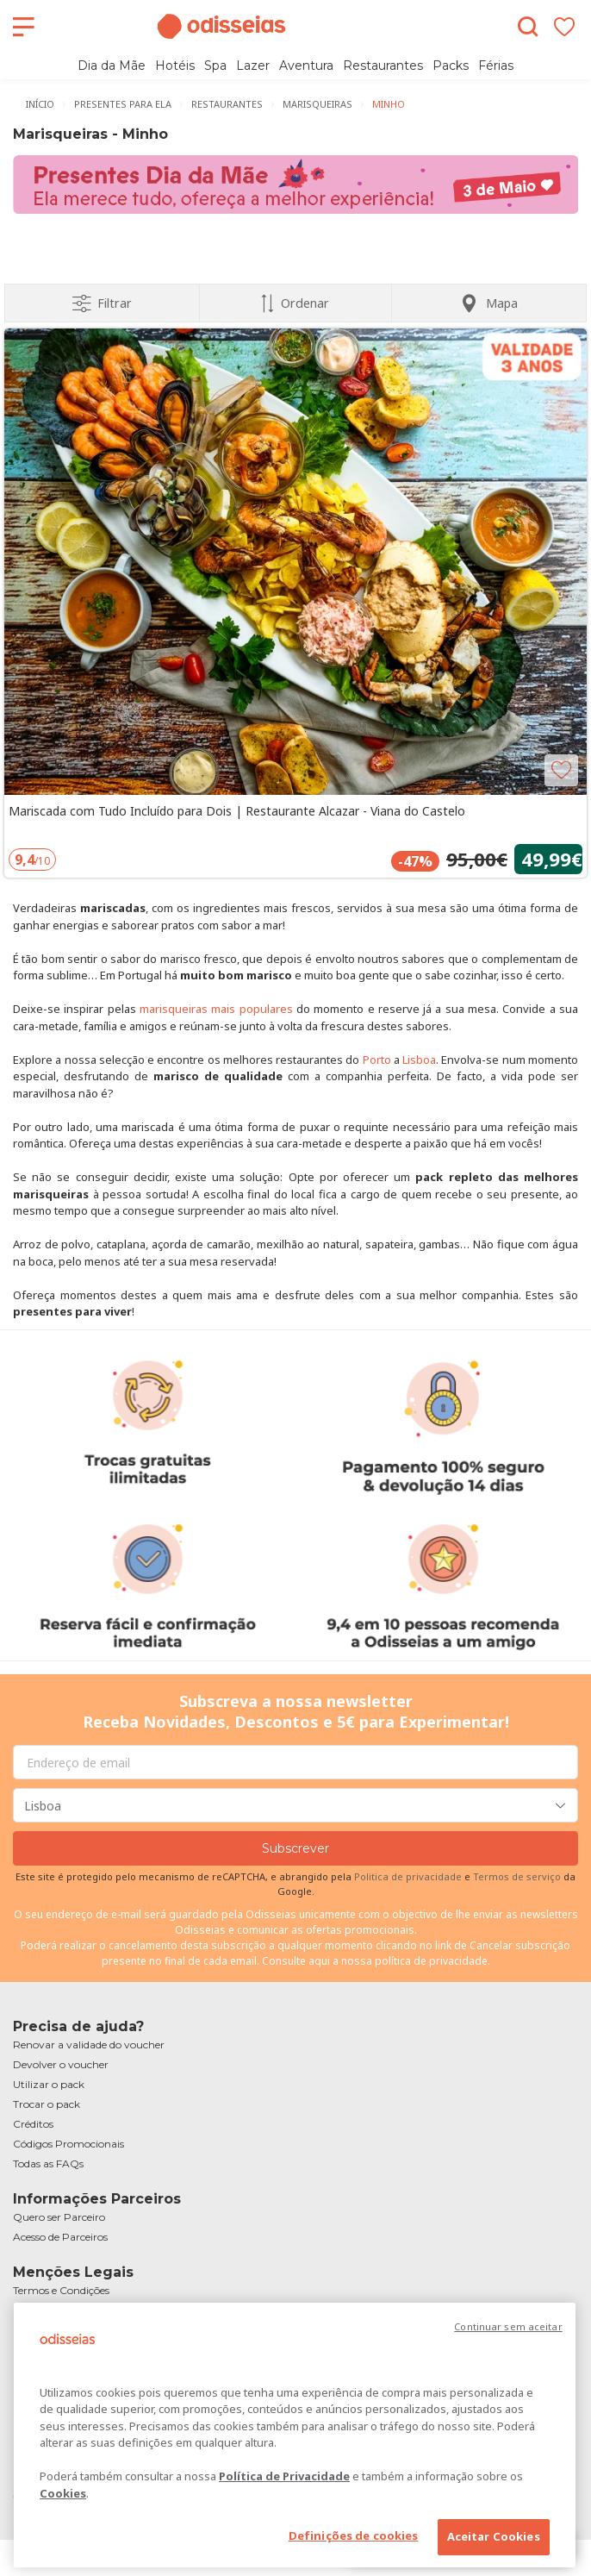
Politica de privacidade (409, 1876)
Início (40, 103)
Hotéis (175, 65)
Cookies (63, 2493)
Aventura (306, 65)
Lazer (253, 65)
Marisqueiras (317, 103)
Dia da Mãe (112, 65)
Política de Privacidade (284, 2476)
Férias (495, 65)
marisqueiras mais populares (216, 1008)
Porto (377, 1059)
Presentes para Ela (122, 103)
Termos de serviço (517, 1876)
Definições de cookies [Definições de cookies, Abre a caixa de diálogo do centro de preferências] (354, 2535)
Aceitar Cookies (493, 2536)
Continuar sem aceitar (508, 2326)
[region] (294, 2435)
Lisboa (419, 1059)
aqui (319, 1961)
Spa (215, 65)
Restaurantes (383, 65)
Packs (450, 65)
